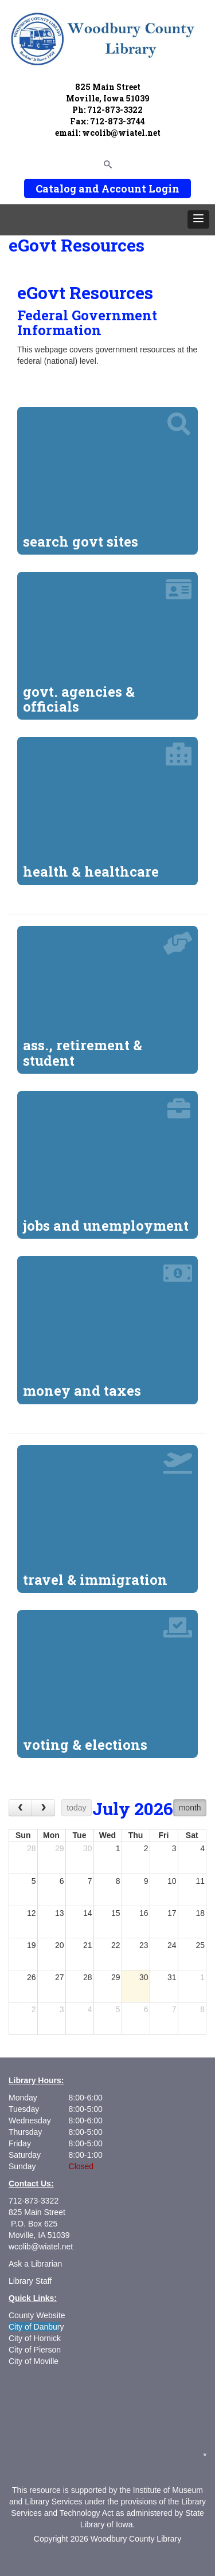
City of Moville (33, 2361)
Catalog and (67, 188)
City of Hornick (35, 2338)
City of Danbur (34, 2326)
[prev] (20, 1807)
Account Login (140, 188)
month (190, 1807)
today (76, 1807)
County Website (37, 2315)
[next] (43, 1807)
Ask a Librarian (35, 2263)
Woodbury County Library (136, 2538)
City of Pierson (36, 2349)
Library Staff (30, 2281)
